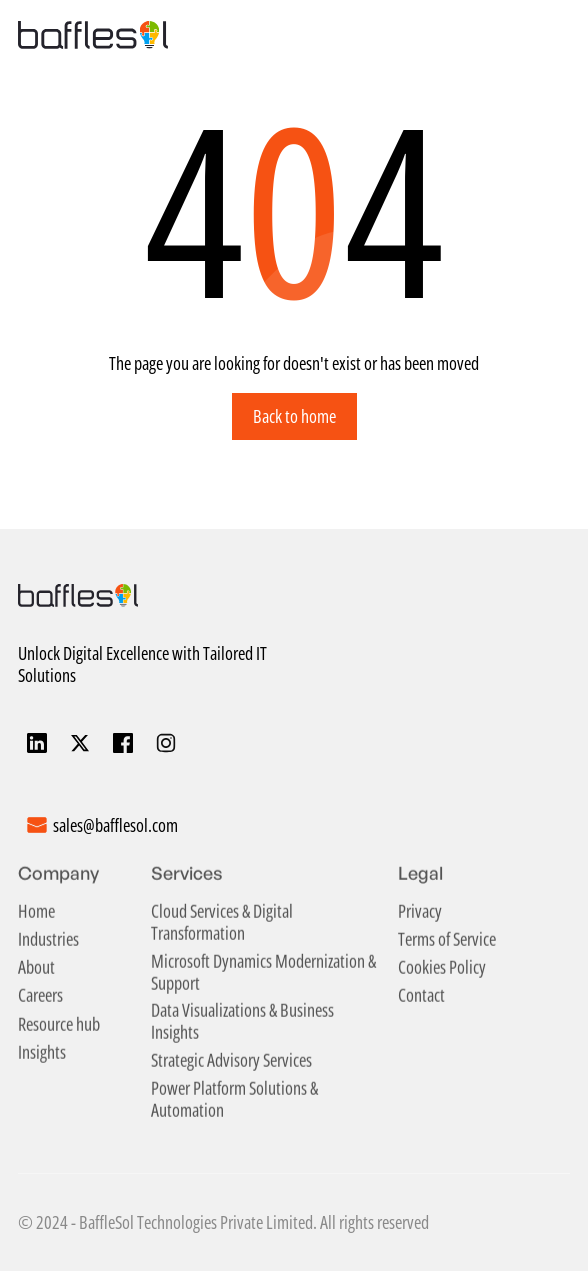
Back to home (294, 416)
